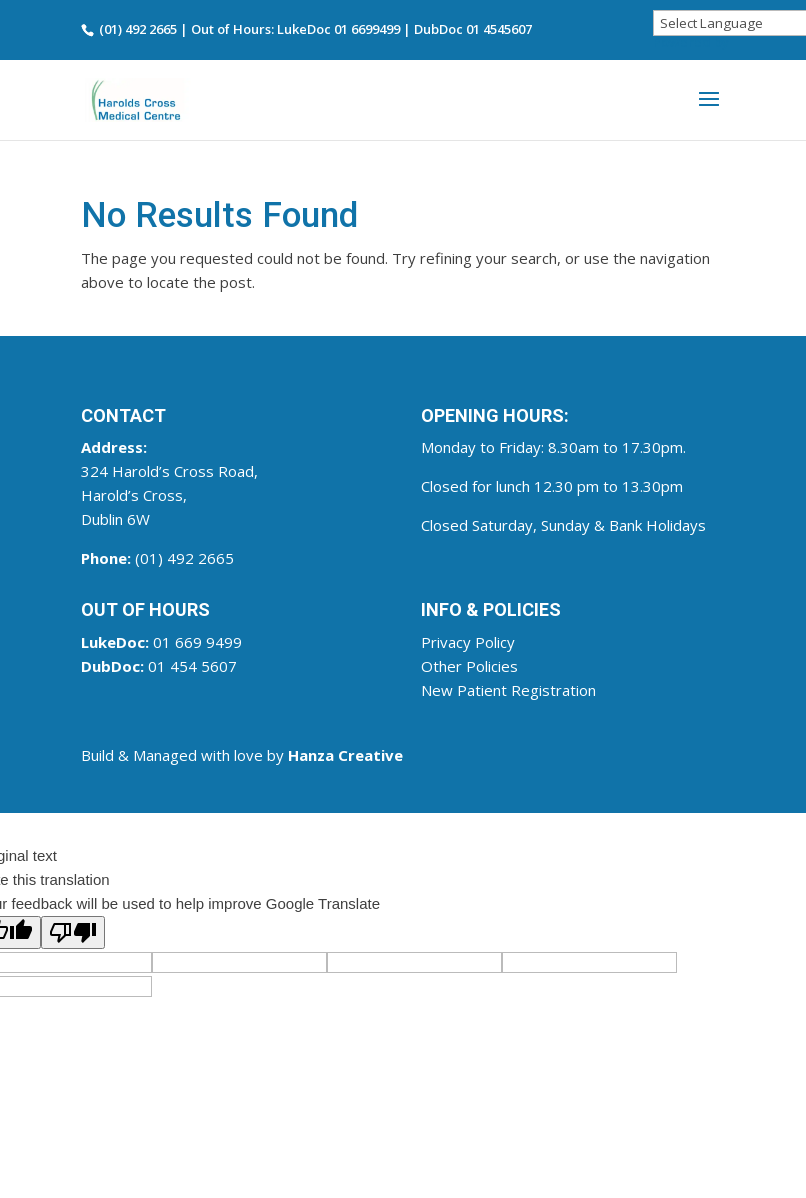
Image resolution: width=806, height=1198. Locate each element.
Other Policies (469, 666)
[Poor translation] (73, 932)
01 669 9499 (197, 642)
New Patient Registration (508, 690)
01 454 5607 (192, 666)
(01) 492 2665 (184, 558)
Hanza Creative (345, 755)
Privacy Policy (468, 642)
